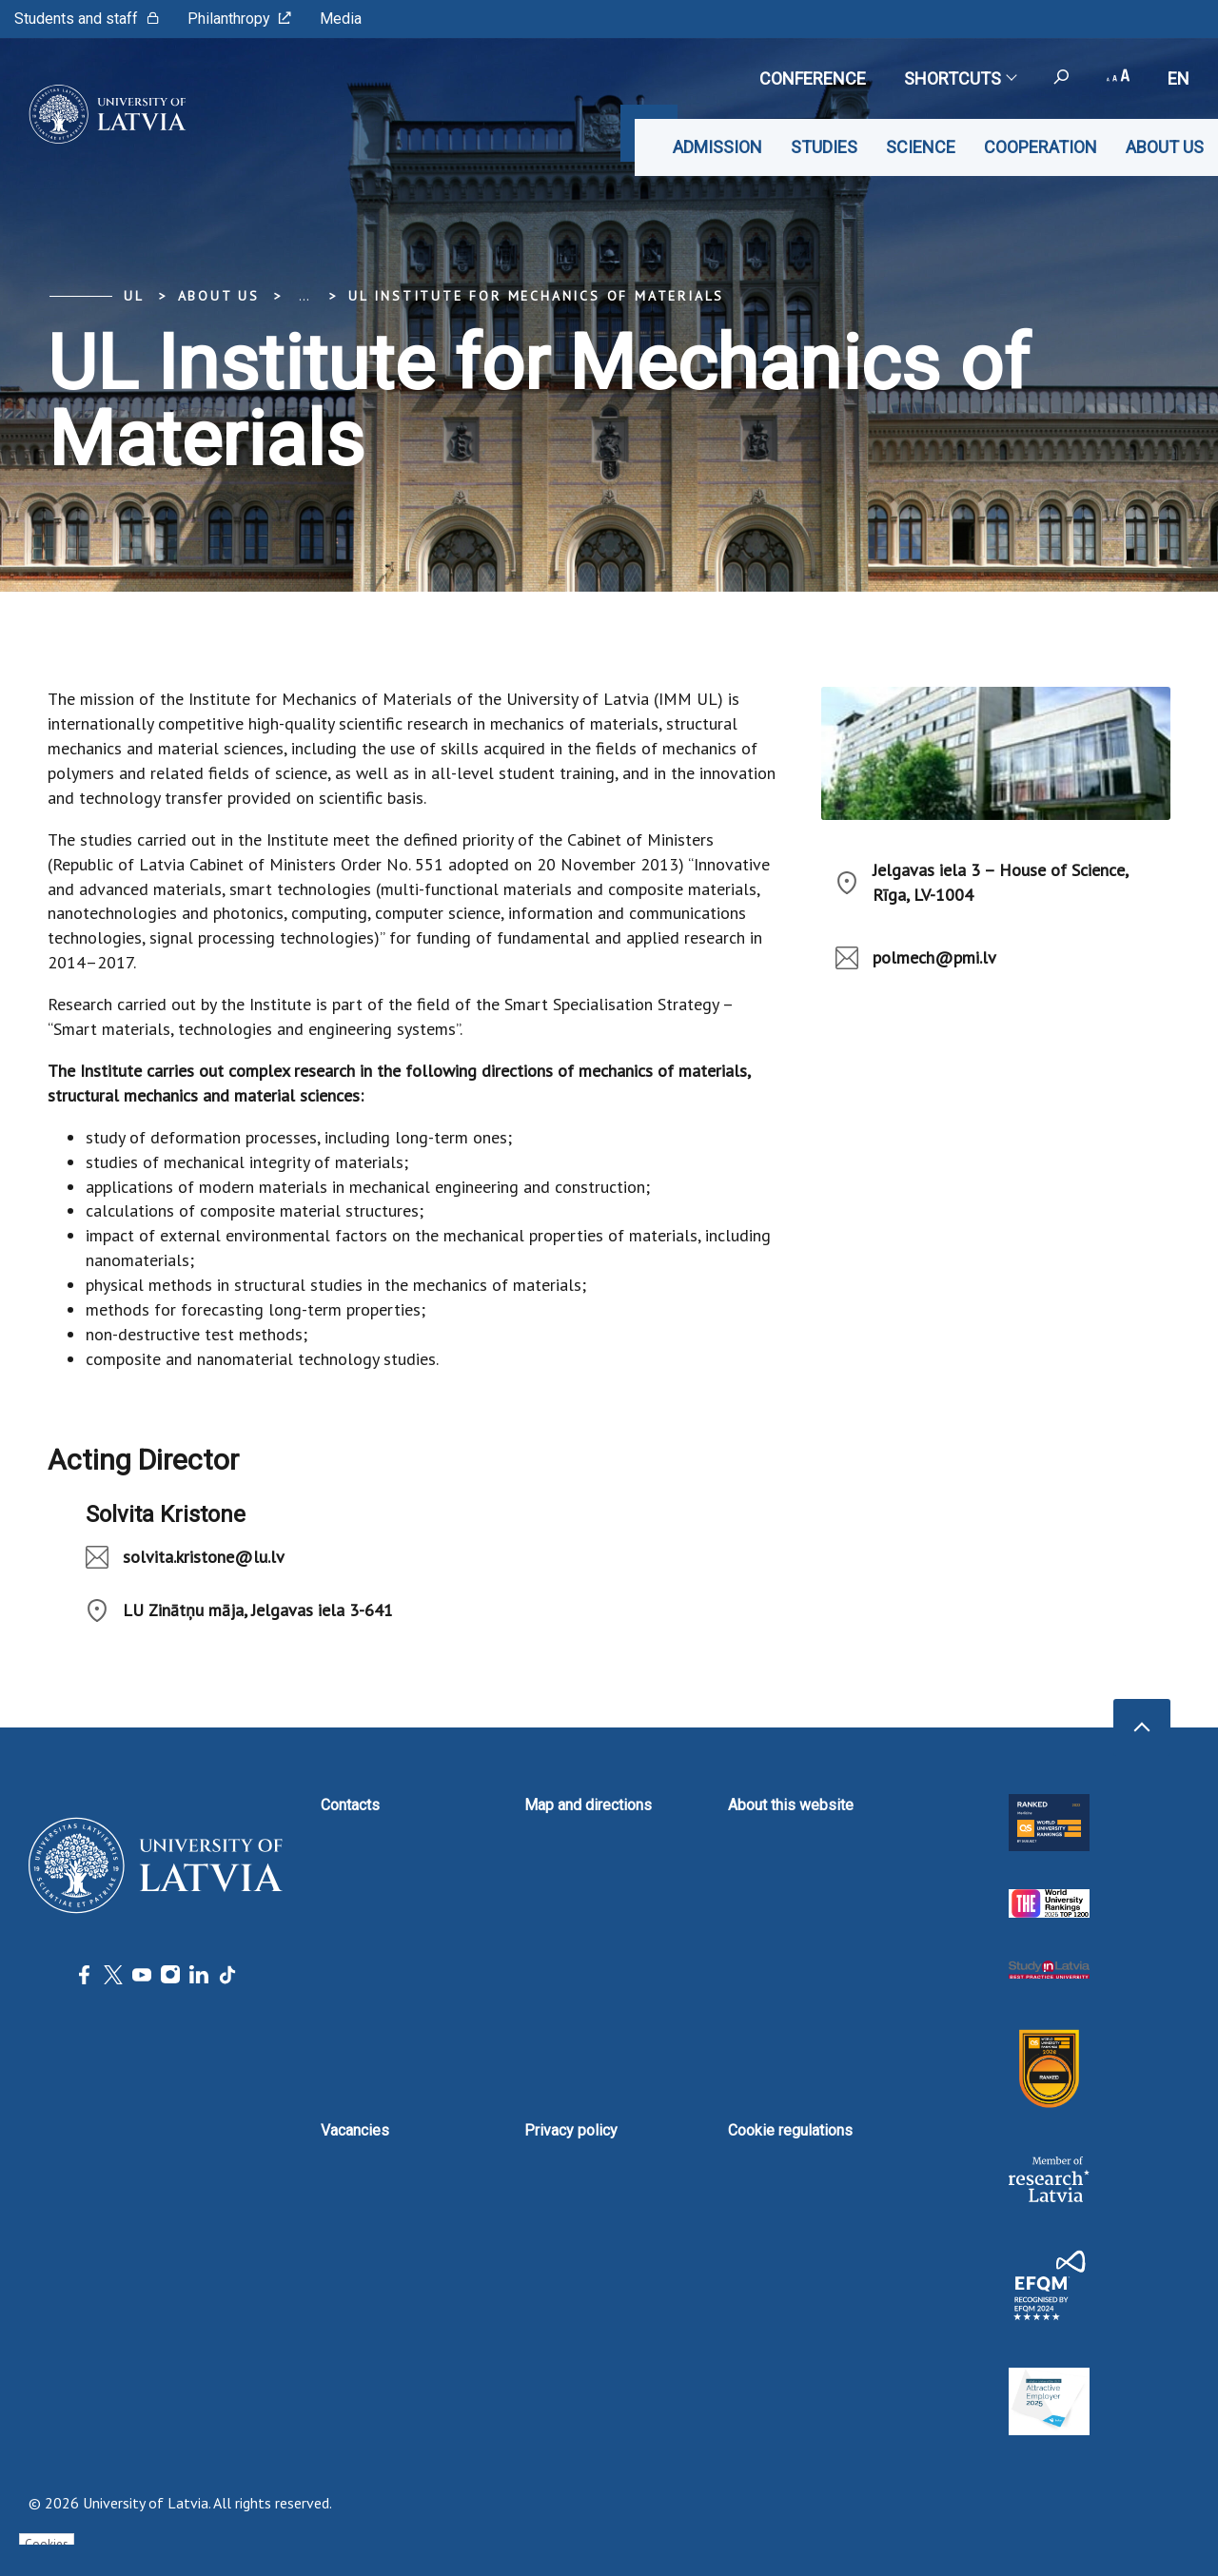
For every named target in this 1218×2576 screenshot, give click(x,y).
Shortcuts (959, 78)
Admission (717, 147)
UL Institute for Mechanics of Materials (536, 295)
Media (341, 19)
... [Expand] (304, 295)
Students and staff (86, 19)
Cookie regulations (790, 2130)
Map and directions (588, 1805)
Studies (824, 147)
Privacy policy (571, 2130)
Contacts (350, 1805)
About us (1165, 147)
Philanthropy (239, 19)
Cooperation (1040, 147)
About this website (791, 1805)
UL (134, 295)
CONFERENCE (812, 78)
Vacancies (355, 2130)
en (1178, 78)
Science (920, 147)
